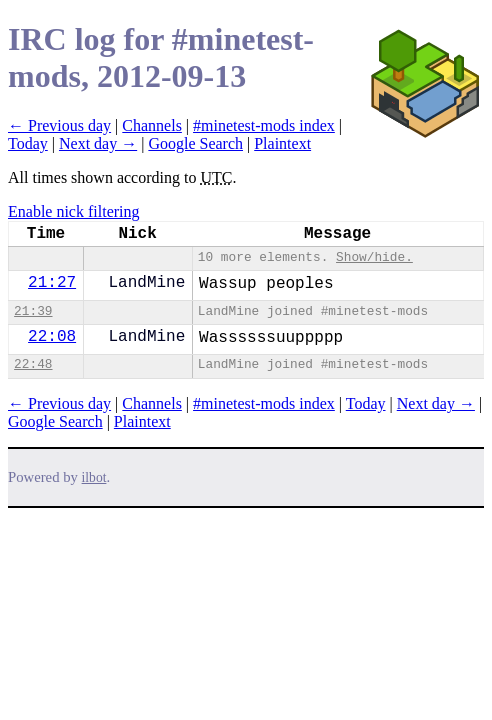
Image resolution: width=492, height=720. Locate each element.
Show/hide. (374, 257)
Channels (152, 125)
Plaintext (282, 143)
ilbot (94, 477)
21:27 (52, 283)
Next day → (98, 143)
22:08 (52, 337)
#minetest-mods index (264, 125)
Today (28, 143)
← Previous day (59, 125)
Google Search (195, 143)
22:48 (33, 364)
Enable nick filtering (74, 211)
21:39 (33, 311)
